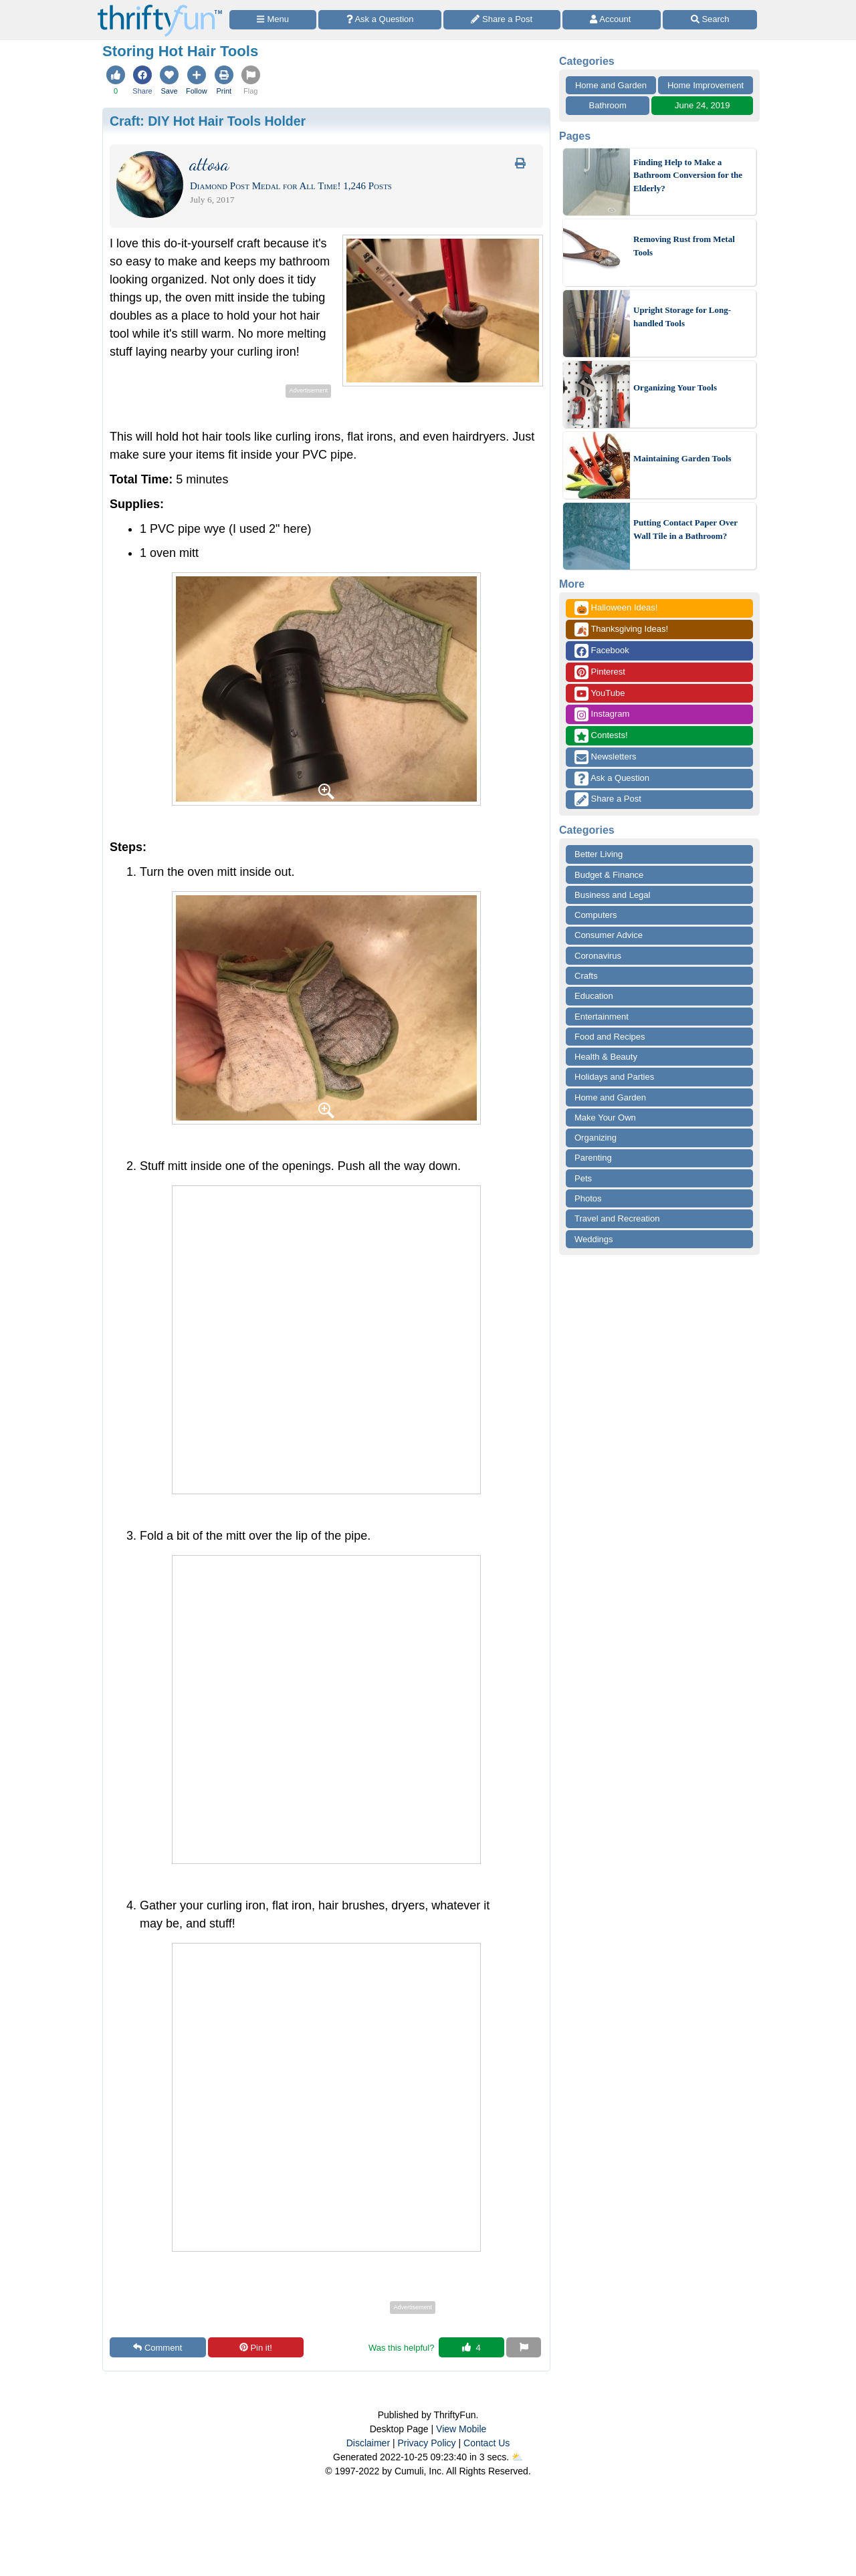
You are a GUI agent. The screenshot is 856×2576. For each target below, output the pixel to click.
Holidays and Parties (614, 1077)
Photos (587, 1198)
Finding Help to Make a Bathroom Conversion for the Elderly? (687, 175)
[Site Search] (710, 19)
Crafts (586, 976)
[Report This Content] (523, 2347)
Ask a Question (611, 779)
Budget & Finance (608, 875)
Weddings (593, 1239)
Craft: (208, 121)
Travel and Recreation (616, 1218)
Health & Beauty (605, 1057)
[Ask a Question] (379, 19)
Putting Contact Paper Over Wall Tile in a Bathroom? (685, 529)
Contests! (601, 736)
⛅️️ (517, 2457)
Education (593, 996)
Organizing (595, 1138)
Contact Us (486, 2443)
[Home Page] (160, 7)
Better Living (598, 854)
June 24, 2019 (702, 105)
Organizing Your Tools (675, 387)
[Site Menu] (272, 19)
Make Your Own (605, 1118)
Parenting (593, 1158)
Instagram (601, 714)
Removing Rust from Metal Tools (684, 245)
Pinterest (599, 672)
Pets (583, 1178)
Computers (595, 915)
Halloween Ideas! (615, 608)
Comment (157, 2348)
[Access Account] (611, 19)
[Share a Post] (501, 19)
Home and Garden (611, 85)
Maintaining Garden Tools (682, 458)
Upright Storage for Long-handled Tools (682, 316)
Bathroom (608, 105)
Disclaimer (368, 2443)
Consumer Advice (608, 935)
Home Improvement (705, 85)
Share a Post (607, 799)
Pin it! (255, 2348)
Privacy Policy (426, 2443)
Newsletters (605, 757)
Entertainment (601, 1017)
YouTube (599, 694)
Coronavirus (597, 956)
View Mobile (461, 2429)
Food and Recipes (609, 1037)
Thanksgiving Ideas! (621, 629)
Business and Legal (612, 895)
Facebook (601, 651)
